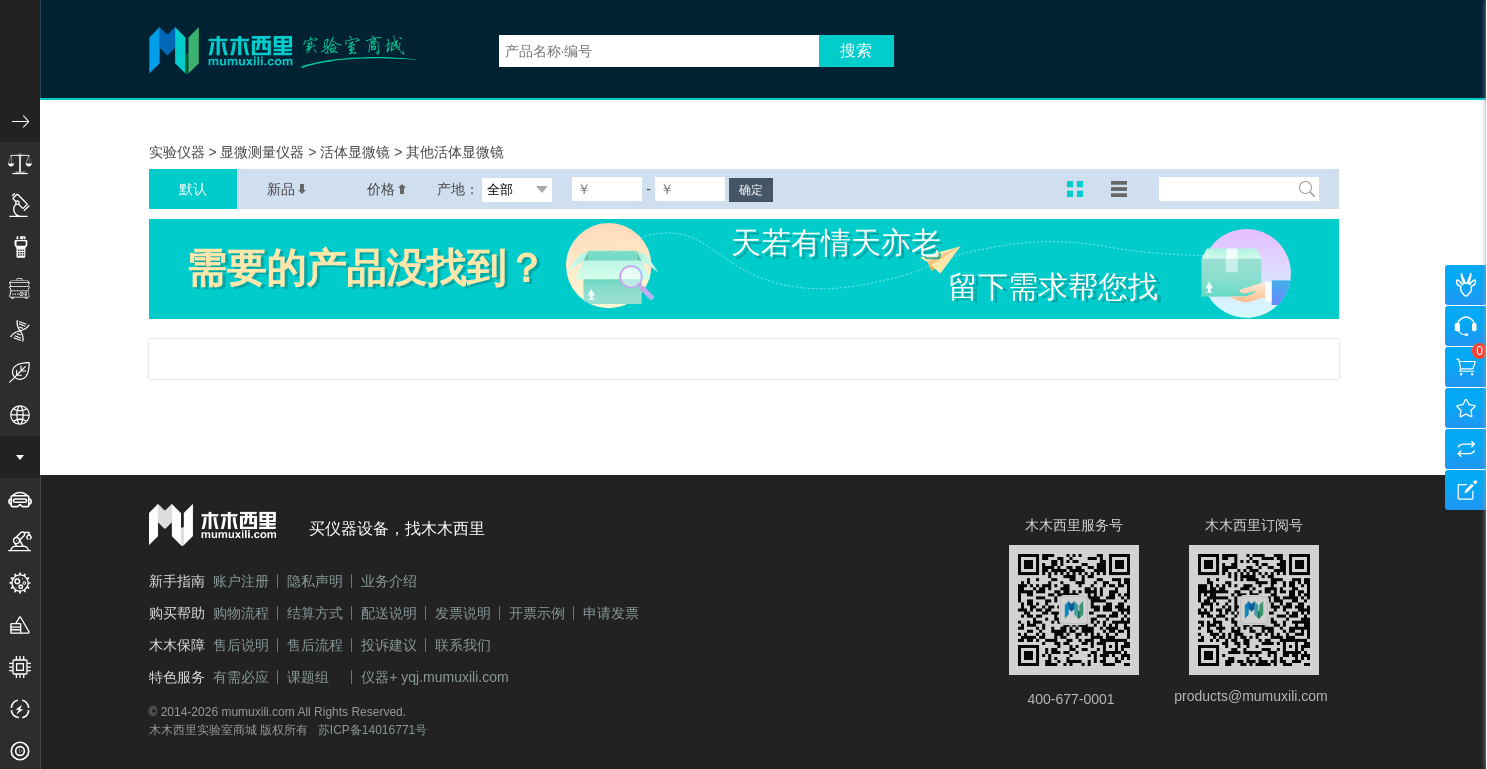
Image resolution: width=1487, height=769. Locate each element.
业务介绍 (389, 581)
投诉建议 (389, 645)
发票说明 (463, 613)
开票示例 (537, 613)
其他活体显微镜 (455, 152)
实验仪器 (179, 152)
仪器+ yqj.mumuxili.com (434, 677)
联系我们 (463, 645)
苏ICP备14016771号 (372, 730)
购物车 (1466, 367)
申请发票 (611, 613)
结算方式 (315, 613)
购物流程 (241, 613)
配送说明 (389, 613)
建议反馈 (1466, 490)
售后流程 (315, 645)
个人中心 (1466, 285)
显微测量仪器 (264, 152)
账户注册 (241, 581)
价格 (387, 189)
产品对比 (1466, 449)
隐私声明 (315, 581)
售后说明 (241, 645)
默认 (193, 189)
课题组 (308, 677)
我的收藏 (1466, 408)
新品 (287, 189)
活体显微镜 (357, 152)
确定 (751, 190)
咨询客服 (1466, 326)
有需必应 (241, 677)
